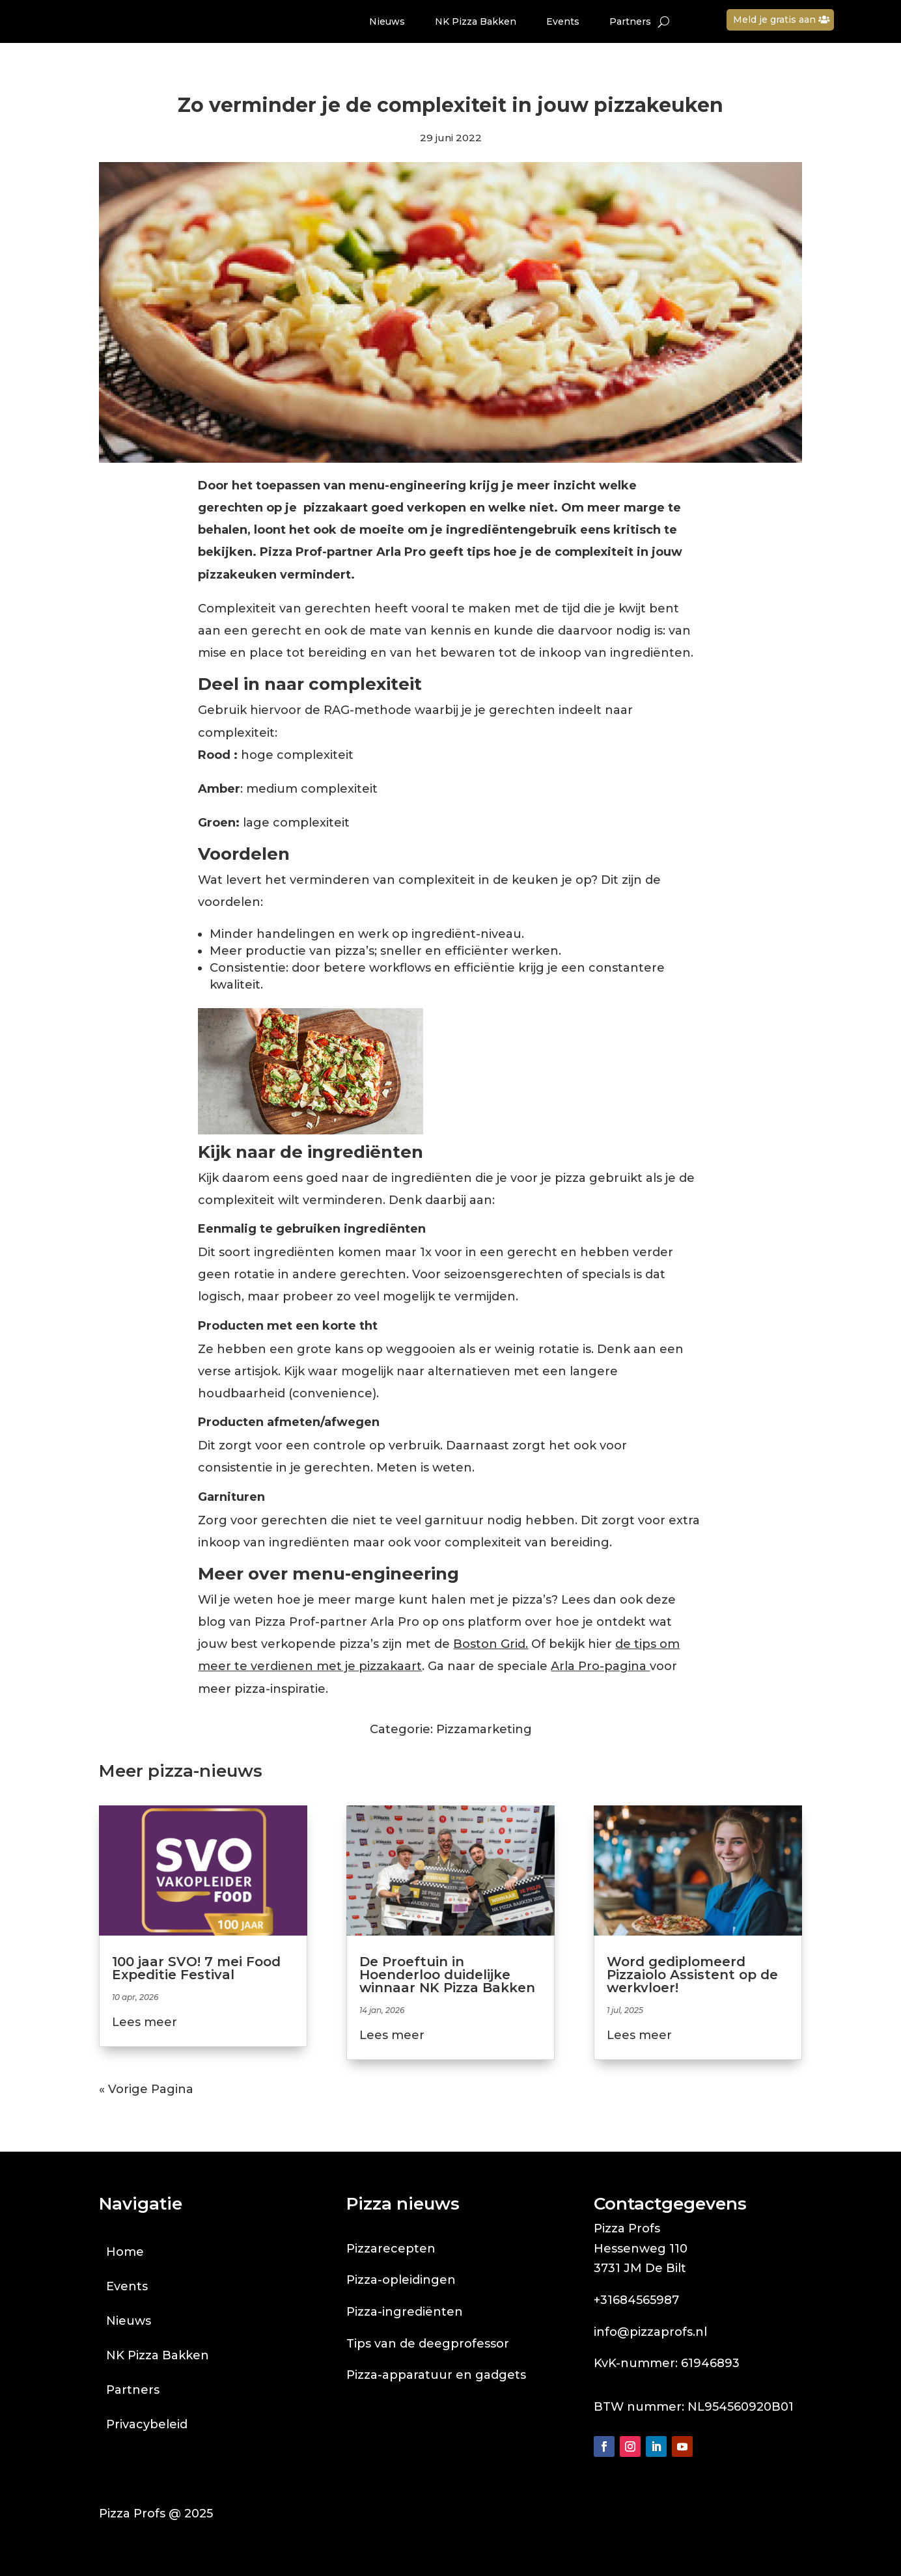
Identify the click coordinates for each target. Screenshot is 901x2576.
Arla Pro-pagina (600, 1666)
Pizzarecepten (391, 2248)
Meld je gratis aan (774, 19)
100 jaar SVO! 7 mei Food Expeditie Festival (196, 1968)
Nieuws (387, 21)
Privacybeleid (146, 2424)
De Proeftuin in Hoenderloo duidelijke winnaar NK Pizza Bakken (447, 1974)
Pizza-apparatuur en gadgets (436, 2375)
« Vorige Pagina (146, 2089)
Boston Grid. (490, 1644)
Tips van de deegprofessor (427, 2343)
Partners (630, 21)
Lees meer (144, 2022)
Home (125, 2252)
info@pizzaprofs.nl (650, 2332)
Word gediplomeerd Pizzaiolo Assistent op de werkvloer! (692, 1974)
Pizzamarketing (484, 1729)
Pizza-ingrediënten (404, 2312)
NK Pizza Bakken (475, 21)
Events (562, 21)
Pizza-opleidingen (401, 2280)
